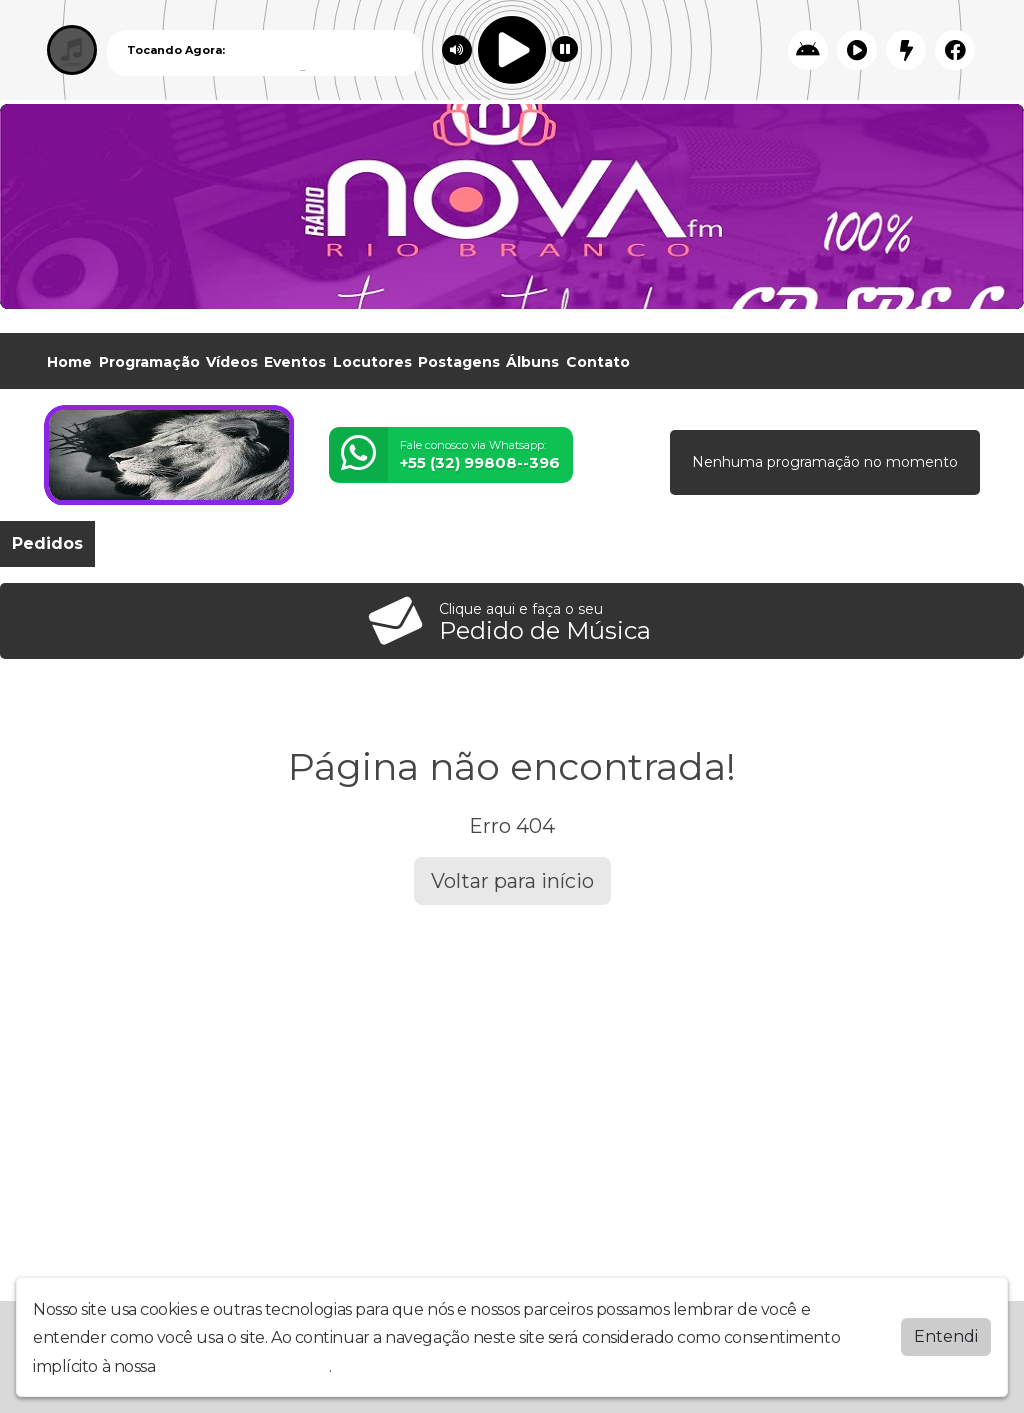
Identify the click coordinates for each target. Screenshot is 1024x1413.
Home (69, 362)
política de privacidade (244, 1366)
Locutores (372, 362)
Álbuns (532, 362)
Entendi (946, 1336)
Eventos (295, 362)
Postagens (459, 362)
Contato (598, 362)
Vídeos (232, 362)
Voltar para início (512, 881)
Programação (149, 362)
